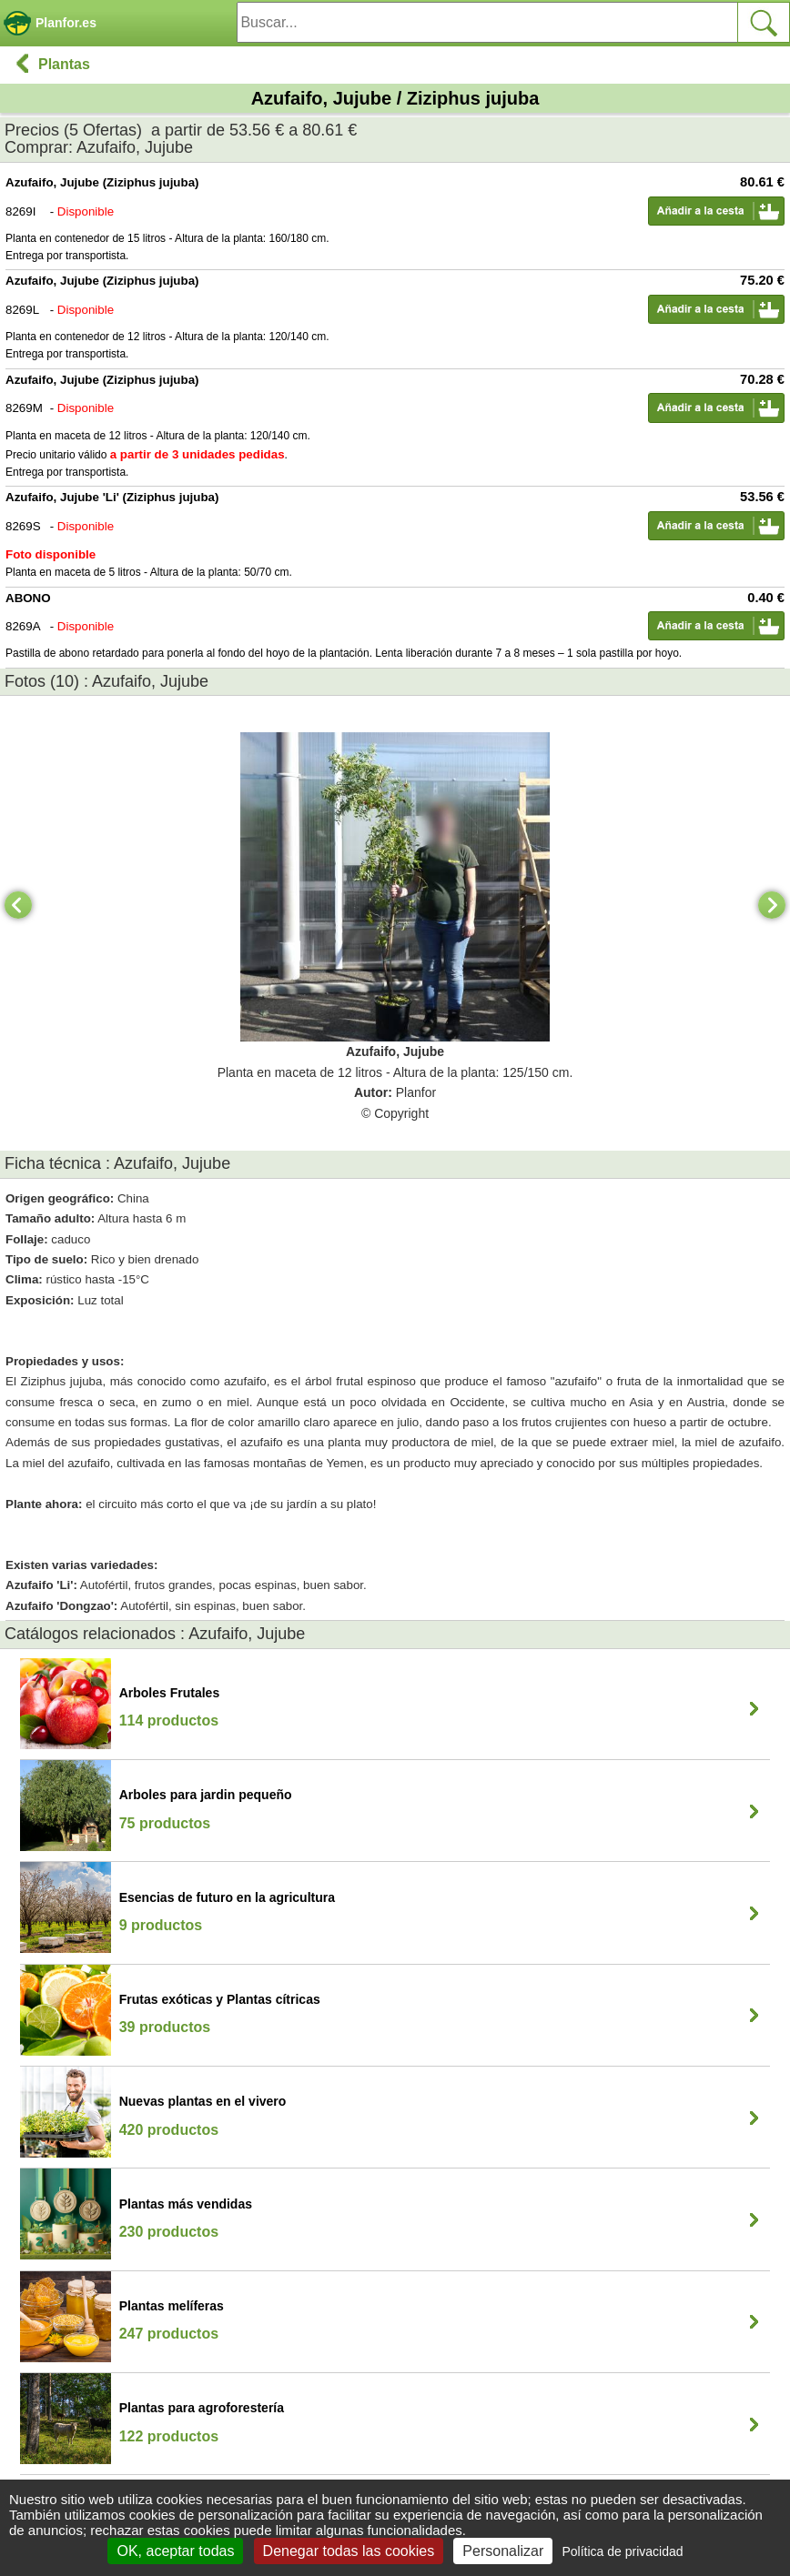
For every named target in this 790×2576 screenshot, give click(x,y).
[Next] (771, 905)
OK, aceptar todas (175, 2551)
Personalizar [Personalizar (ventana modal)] (502, 2551)
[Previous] (18, 905)
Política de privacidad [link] (622, 2551)
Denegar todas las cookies (349, 2551)
